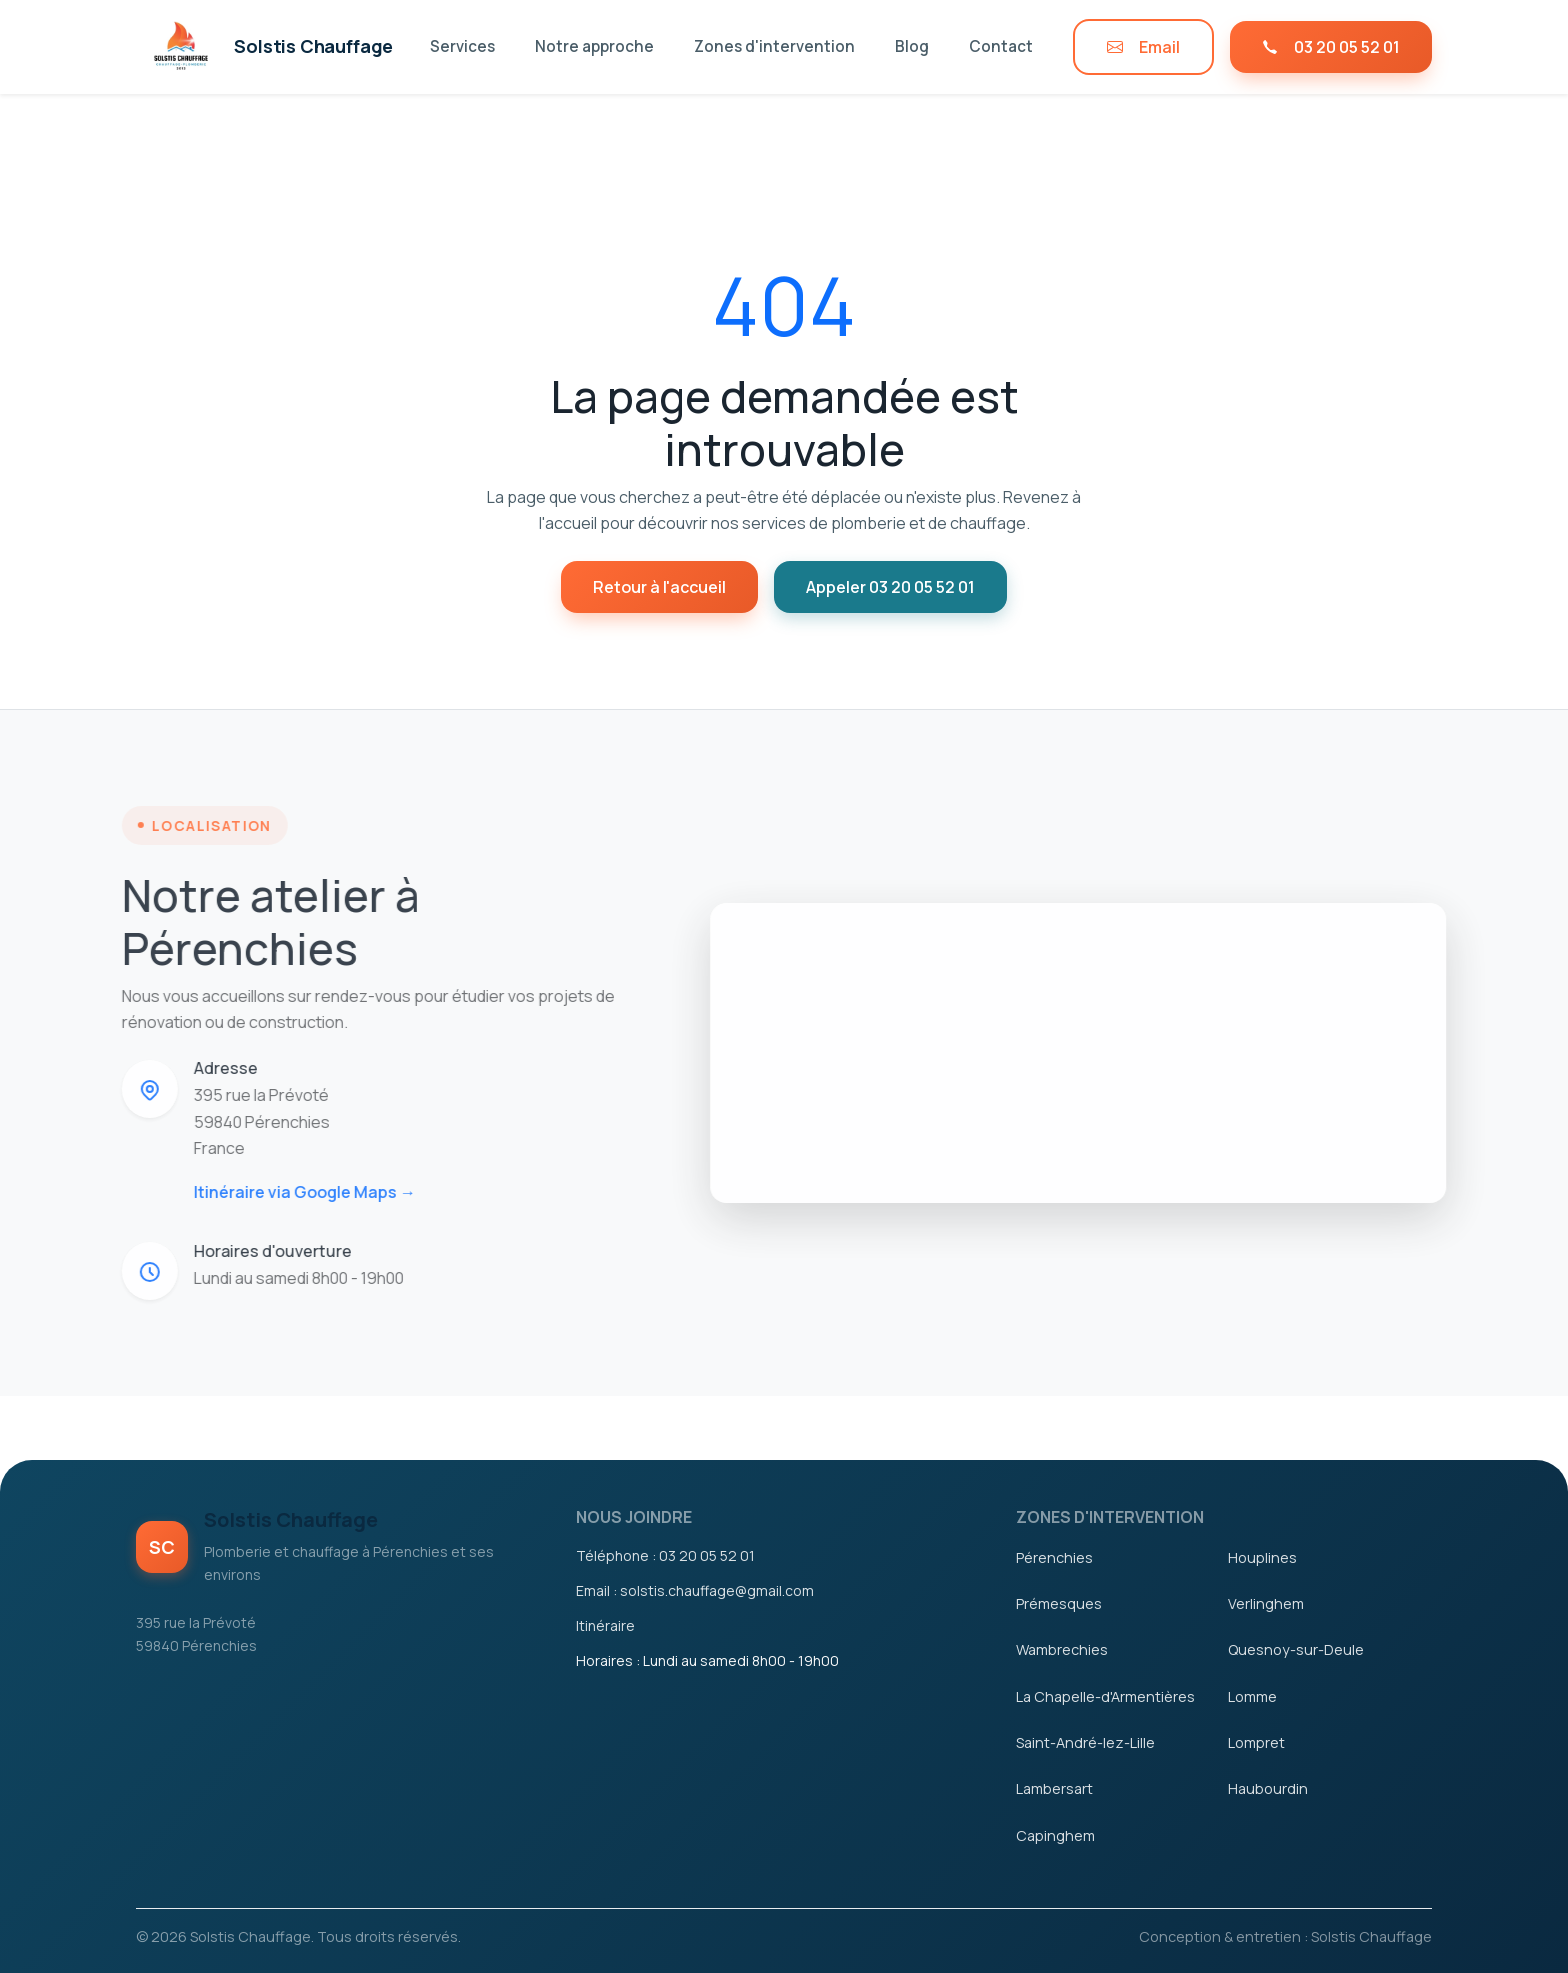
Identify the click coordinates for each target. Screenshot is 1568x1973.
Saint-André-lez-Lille (1085, 1742)
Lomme (1252, 1696)
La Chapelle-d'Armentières (1105, 1696)
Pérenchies (1054, 1557)
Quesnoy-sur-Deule (1296, 1649)
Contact (1001, 46)
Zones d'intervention (774, 46)
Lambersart (1054, 1788)
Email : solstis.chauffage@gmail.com (695, 1590)
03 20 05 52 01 (1331, 47)
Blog (912, 46)
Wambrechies (1062, 1649)
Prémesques (1059, 1603)
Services (462, 46)
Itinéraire (605, 1625)
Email (1143, 47)
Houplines (1262, 1557)
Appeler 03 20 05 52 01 (890, 587)
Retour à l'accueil (659, 587)
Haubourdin (1268, 1788)
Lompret (1256, 1742)
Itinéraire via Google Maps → (277, 1192)
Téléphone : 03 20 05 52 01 (665, 1555)
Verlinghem (1266, 1603)
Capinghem (1055, 1835)
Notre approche (594, 46)
